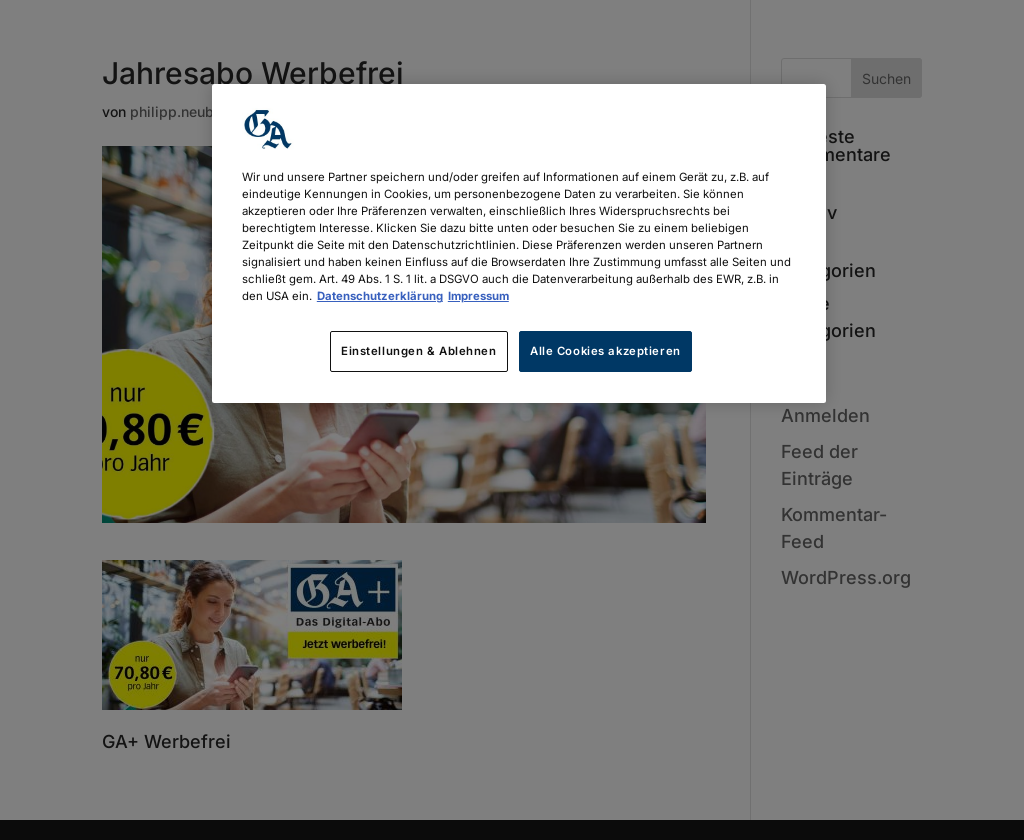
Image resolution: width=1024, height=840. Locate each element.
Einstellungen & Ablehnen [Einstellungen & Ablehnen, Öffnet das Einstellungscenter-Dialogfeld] (419, 351)
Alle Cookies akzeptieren (605, 351)
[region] (519, 243)
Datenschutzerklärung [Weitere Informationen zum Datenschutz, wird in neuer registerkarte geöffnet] (380, 296)
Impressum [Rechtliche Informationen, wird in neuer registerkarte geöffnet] (478, 296)
